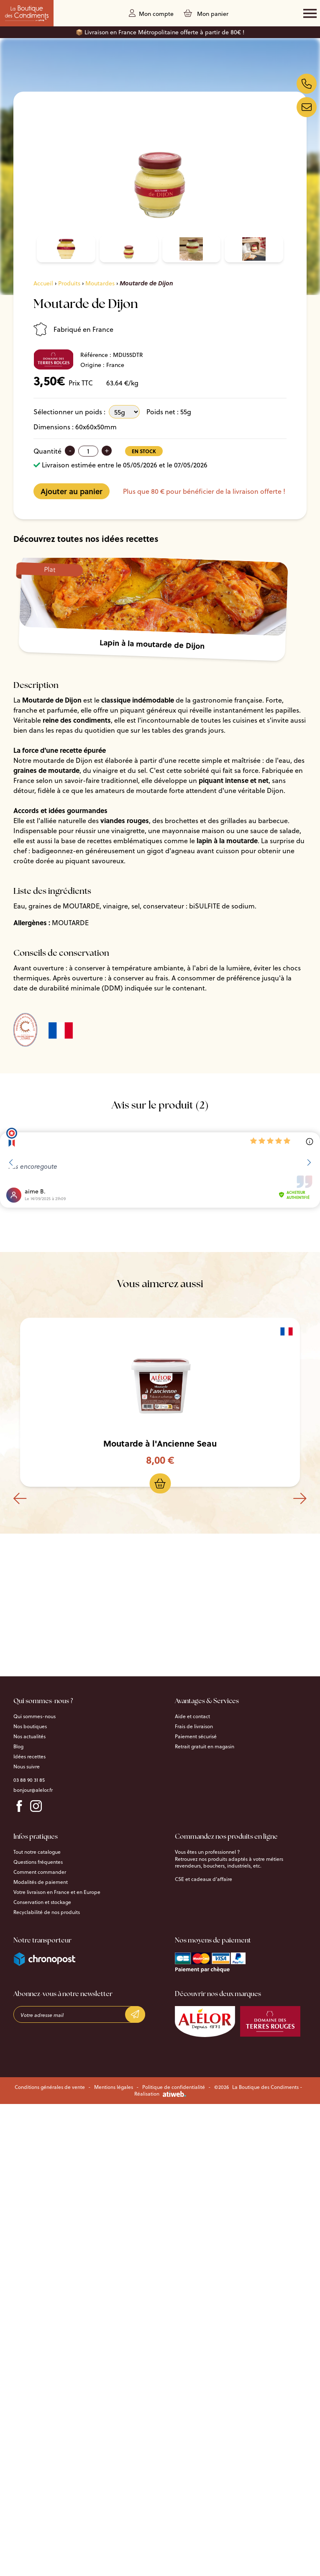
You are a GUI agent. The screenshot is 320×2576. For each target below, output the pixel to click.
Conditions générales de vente (50, 2087)
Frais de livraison (194, 1726)
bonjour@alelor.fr (33, 1790)
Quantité (47, 451)
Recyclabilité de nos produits (46, 1912)
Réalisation (160, 2094)
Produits (69, 283)
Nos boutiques (30, 1726)
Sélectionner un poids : (69, 411)
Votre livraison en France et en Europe (56, 1892)
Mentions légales (113, 2087)
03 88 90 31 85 (29, 1780)
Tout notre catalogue (37, 1852)
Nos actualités (29, 1736)
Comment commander (39, 1872)
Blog (18, 1746)
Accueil (43, 283)
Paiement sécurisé (196, 1736)
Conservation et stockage (42, 1902)
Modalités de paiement (40, 1882)
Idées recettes (29, 1756)
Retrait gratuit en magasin (204, 1746)
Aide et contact (192, 1716)
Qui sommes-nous (34, 1716)
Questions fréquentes (38, 1862)
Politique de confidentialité (173, 2087)
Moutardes (100, 283)
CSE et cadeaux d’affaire (203, 1879)
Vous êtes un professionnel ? (207, 1852)
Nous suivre (26, 1766)
